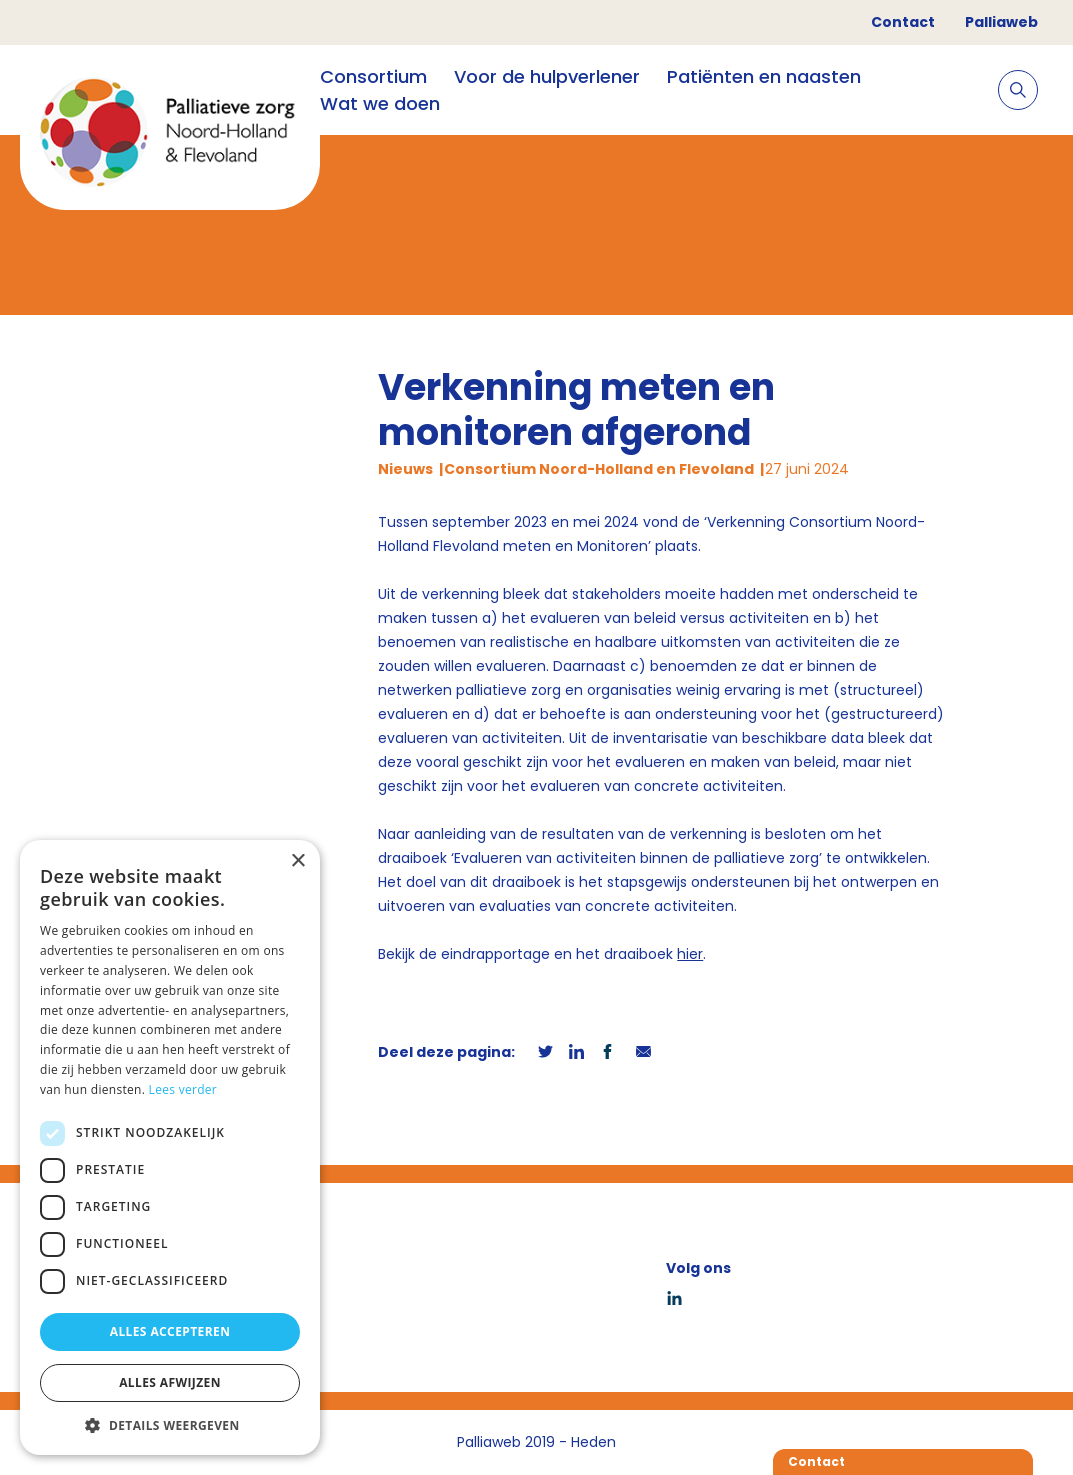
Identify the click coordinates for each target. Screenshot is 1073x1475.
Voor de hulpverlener (547, 76)
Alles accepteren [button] (170, 1331)
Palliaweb (1001, 22)
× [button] (297, 861)
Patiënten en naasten (764, 76)
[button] (170, 1425)
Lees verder (183, 1089)
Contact (903, 22)
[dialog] (170, 1147)
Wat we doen (380, 103)
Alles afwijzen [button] (170, 1382)
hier (690, 954)
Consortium (373, 76)
